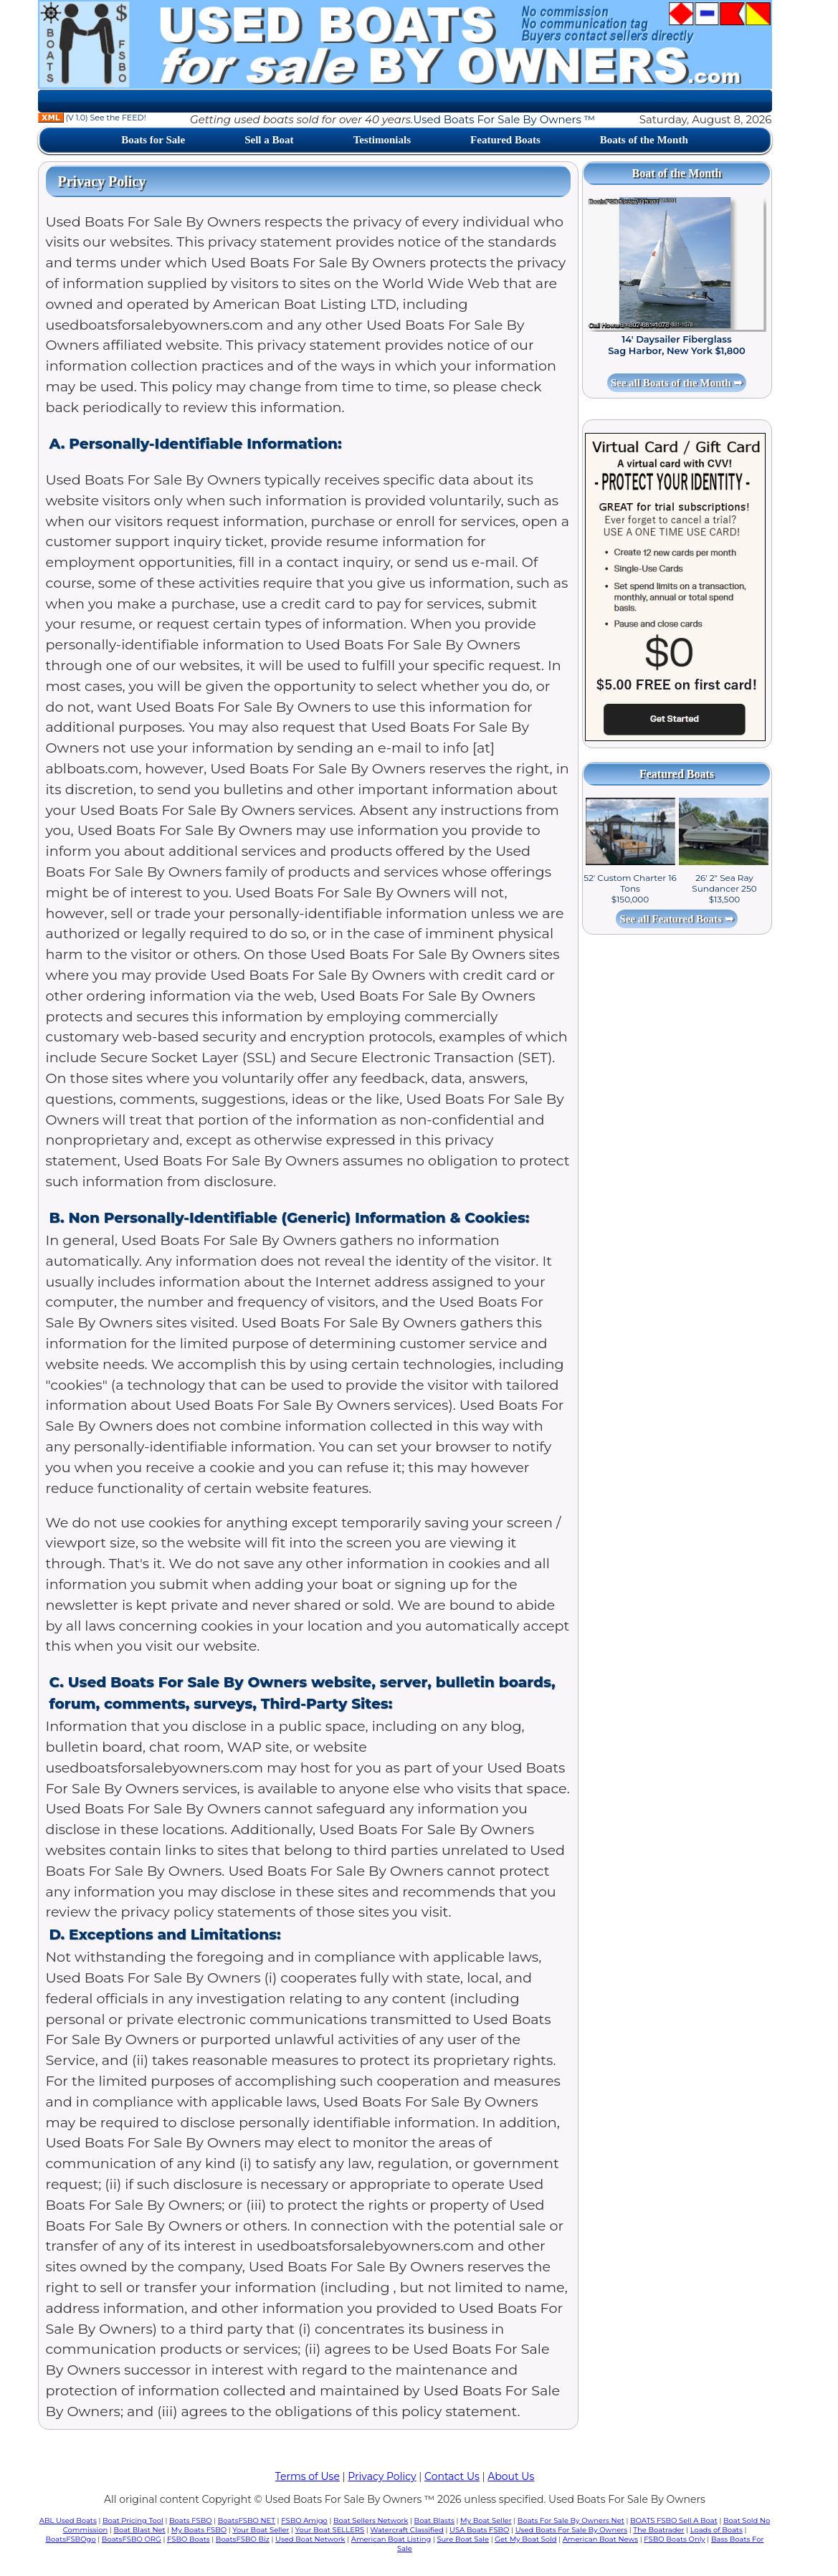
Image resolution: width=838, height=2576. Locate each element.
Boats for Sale (153, 140)
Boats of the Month (644, 140)
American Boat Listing (391, 2539)
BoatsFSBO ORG (131, 2539)
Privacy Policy (382, 2476)
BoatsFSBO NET (246, 2520)
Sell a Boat (268, 140)
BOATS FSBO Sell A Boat (674, 2520)
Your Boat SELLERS (329, 2529)
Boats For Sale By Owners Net (571, 2520)
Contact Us (452, 2476)
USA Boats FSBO (479, 2529)
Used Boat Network (310, 2539)
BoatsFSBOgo (71, 2539)
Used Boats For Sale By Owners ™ (504, 119)
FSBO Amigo (304, 2520)
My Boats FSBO (199, 2529)
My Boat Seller (486, 2520)
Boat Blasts (434, 2520)
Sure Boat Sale (463, 2539)
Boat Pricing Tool (133, 2520)
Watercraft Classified (406, 2529)
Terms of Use (307, 2476)
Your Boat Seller (260, 2529)
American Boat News (600, 2539)
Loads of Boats (716, 2529)
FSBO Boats (188, 2539)
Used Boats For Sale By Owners (571, 2529)
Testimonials (382, 140)
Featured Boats (505, 140)
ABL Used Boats (68, 2520)
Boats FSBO (190, 2520)
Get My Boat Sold (525, 2539)
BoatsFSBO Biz (243, 2539)
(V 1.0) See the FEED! (92, 118)
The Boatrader (658, 2529)
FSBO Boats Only (674, 2539)
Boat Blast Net (139, 2529)
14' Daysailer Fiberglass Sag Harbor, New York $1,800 (677, 344)
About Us (510, 2476)
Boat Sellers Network (370, 2520)
